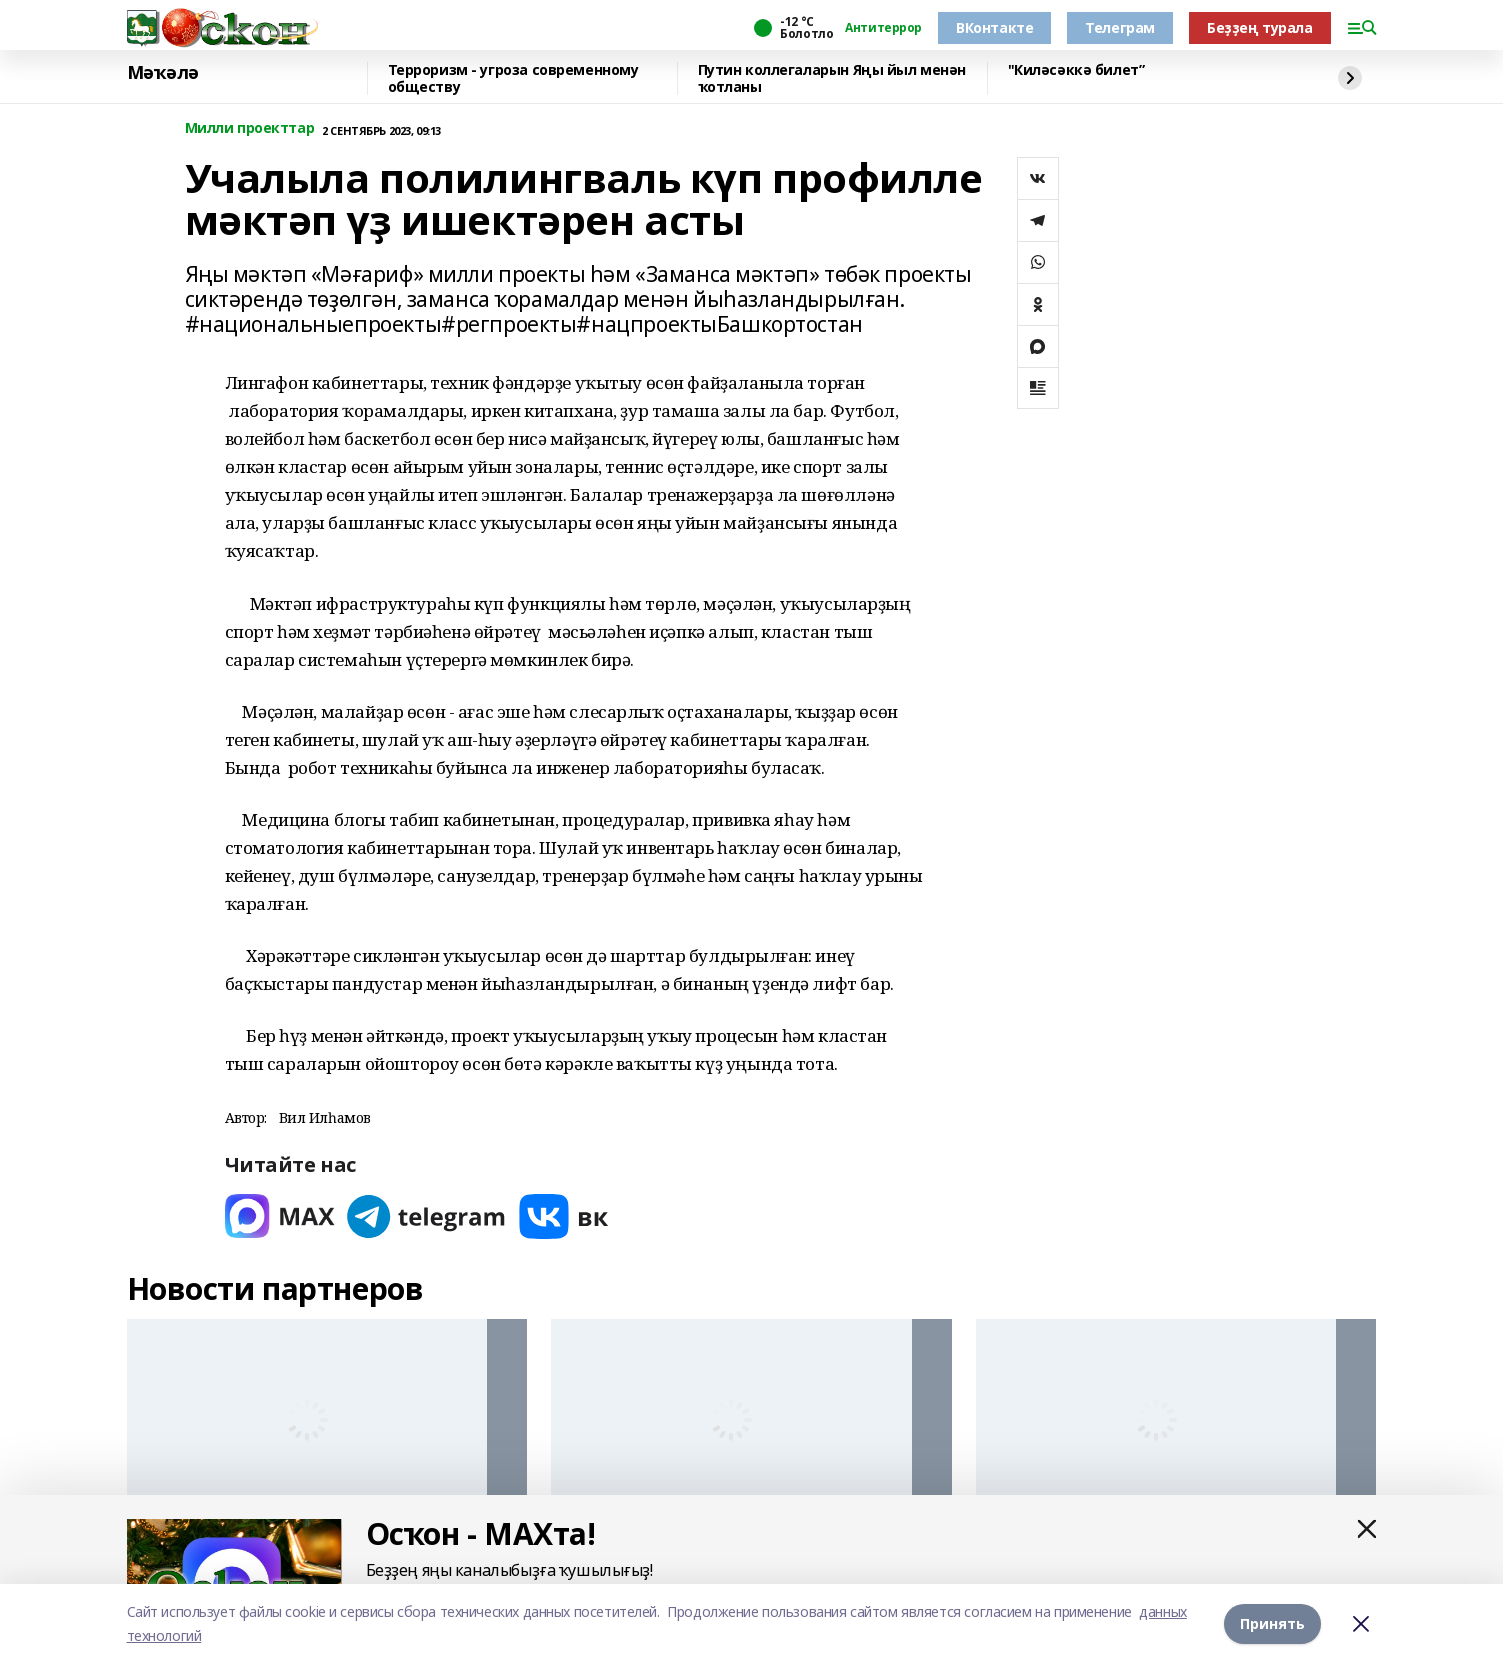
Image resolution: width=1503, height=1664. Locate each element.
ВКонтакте (994, 27)
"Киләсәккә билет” (1076, 70)
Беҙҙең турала (1260, 27)
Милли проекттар (250, 128)
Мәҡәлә (163, 73)
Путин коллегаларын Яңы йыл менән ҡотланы (832, 78)
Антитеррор (883, 28)
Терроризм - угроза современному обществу (513, 78)
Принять (1272, 1623)
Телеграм (1120, 27)
